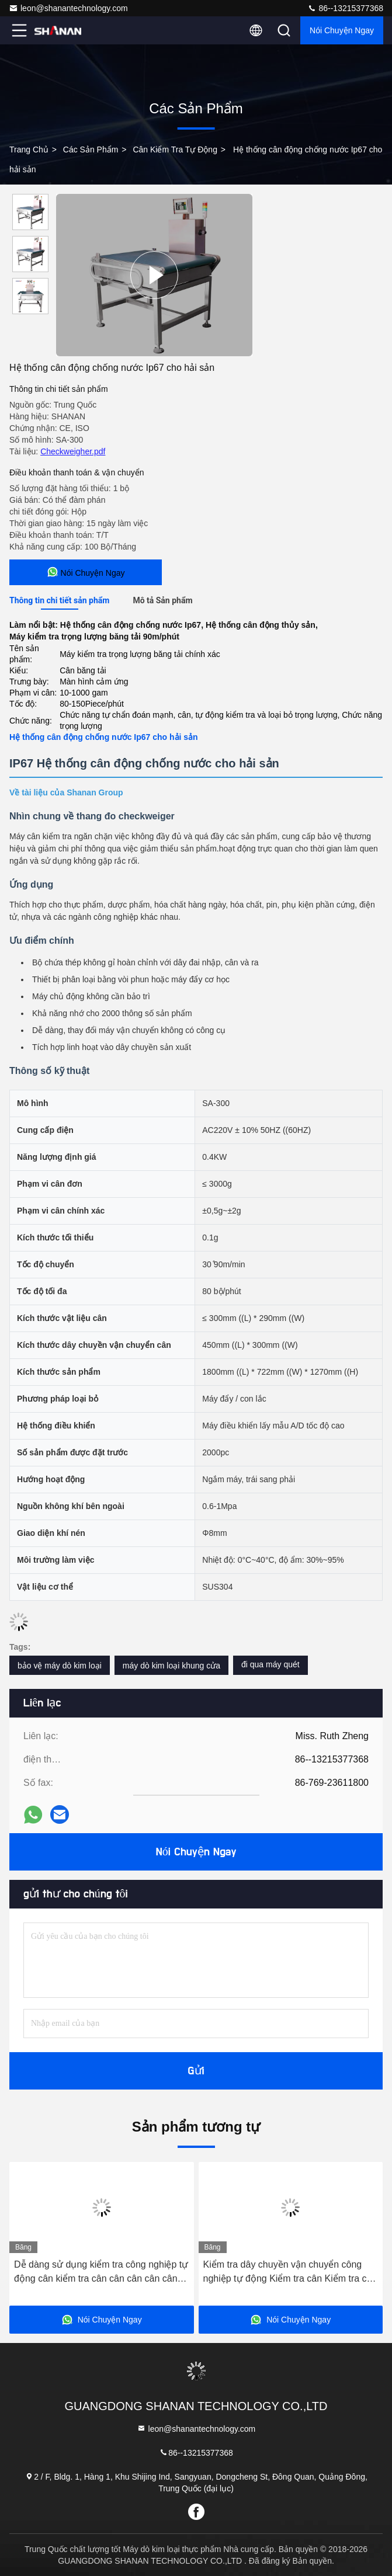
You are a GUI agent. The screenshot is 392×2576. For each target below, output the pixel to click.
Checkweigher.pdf (72, 451)
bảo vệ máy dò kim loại (60, 1665)
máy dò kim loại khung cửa (171, 1665)
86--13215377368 (345, 8)
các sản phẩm (91, 149)
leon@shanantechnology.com (68, 8)
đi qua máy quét (270, 1664)
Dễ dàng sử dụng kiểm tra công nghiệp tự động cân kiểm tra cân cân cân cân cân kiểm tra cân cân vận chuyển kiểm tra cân (101, 2272)
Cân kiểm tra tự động (175, 149)
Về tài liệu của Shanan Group (66, 792)
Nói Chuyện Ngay (342, 30)
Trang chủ (28, 149)
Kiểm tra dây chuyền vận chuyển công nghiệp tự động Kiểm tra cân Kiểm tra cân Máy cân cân (290, 2272)
